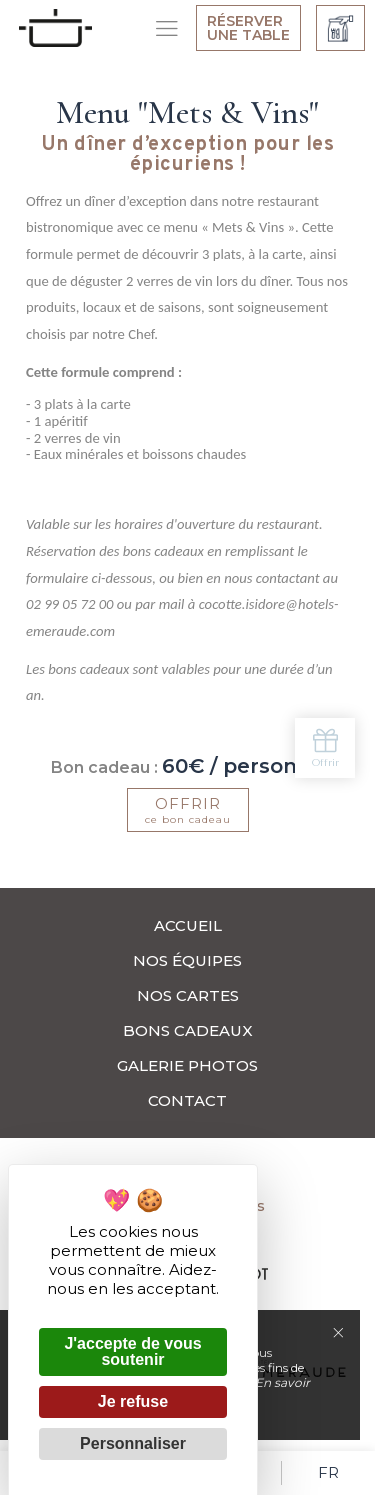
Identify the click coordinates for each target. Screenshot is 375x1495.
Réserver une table (248, 28)
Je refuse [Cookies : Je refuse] (133, 1401)
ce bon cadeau (188, 810)
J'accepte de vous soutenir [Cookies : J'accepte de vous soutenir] (132, 1351)
